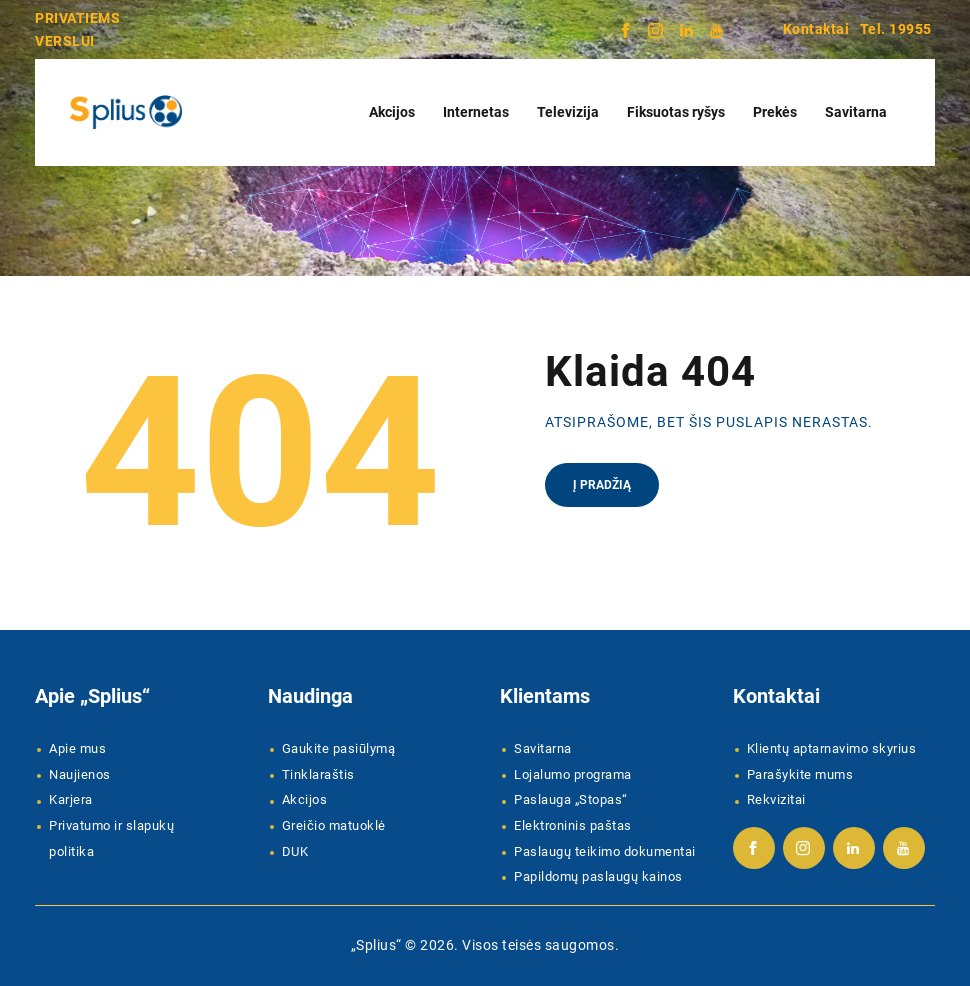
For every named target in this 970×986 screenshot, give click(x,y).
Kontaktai (816, 29)
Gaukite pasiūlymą (339, 748)
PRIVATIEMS (77, 18)
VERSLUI (65, 41)
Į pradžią (602, 485)
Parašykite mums (800, 774)
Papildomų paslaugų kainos (598, 876)
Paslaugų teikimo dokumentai (605, 851)
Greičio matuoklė (334, 825)
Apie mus (77, 748)
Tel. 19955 (896, 29)
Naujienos (80, 774)
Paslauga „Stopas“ (571, 799)
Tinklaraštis (318, 774)
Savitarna (543, 748)
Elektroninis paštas (573, 825)
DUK (295, 851)
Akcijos (305, 799)
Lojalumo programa (573, 774)
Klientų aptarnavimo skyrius (832, 748)
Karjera (71, 799)
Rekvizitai (776, 799)
